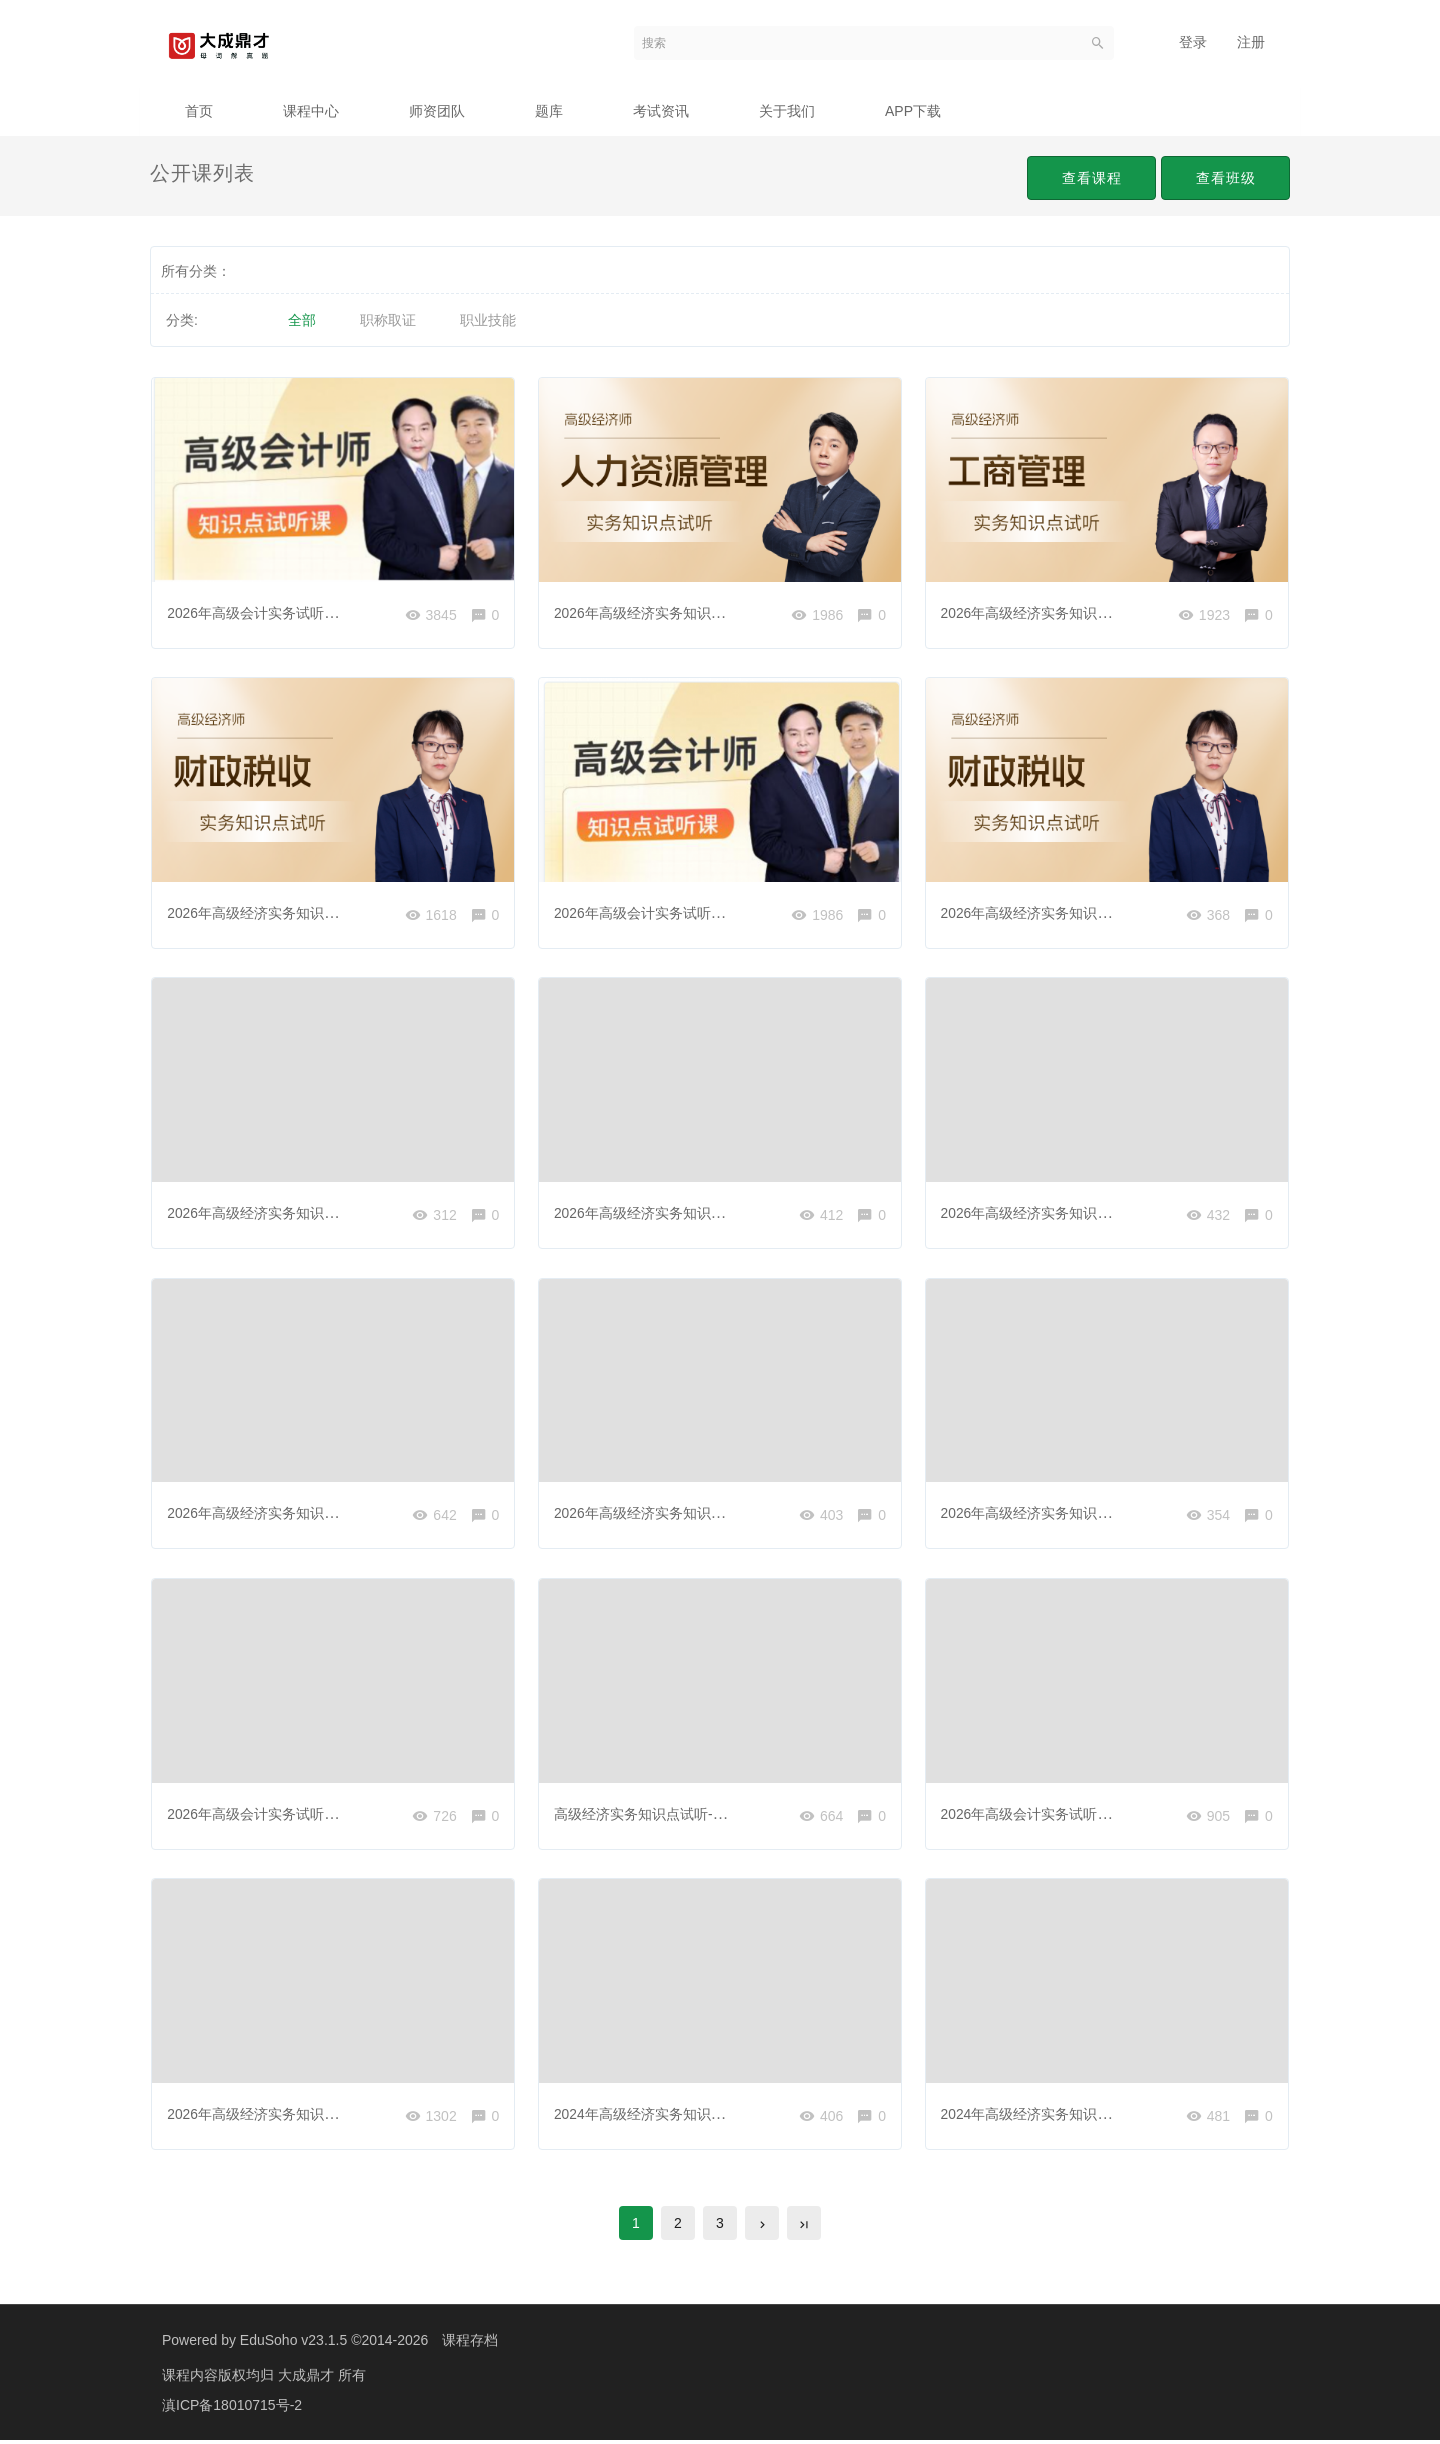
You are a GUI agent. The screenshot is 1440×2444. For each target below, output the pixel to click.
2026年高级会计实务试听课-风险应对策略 (298, 612)
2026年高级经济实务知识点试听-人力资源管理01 (706, 612)
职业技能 (488, 320)
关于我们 (787, 111)
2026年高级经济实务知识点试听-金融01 (291, 2116)
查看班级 (1224, 178)
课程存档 (470, 2344)
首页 (199, 111)
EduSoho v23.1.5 (293, 2344)
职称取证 (388, 320)
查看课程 (1087, 178)
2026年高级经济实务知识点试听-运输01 (678, 1214)
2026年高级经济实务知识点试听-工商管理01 (1078, 612)
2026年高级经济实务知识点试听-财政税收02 (1078, 913)
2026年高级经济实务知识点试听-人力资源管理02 (319, 1514)
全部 (302, 320)
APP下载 (913, 111)
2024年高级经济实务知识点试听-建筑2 (675, 2116)
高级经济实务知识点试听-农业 (648, 1815)
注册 (1251, 42)
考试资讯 (661, 111)
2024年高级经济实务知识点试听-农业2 (1061, 2116)
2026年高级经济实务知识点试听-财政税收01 (305, 913)
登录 (1193, 42)
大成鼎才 (308, 2379)
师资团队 (437, 111)
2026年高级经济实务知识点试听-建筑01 (1064, 1214)
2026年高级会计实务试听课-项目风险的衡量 (305, 1815)
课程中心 (311, 111)
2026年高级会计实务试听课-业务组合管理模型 (699, 913)
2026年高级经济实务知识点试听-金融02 (1064, 1514)
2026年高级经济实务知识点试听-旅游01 (291, 1214)
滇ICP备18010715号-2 (232, 2409)
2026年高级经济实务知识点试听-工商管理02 (692, 1514)
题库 (549, 111)
